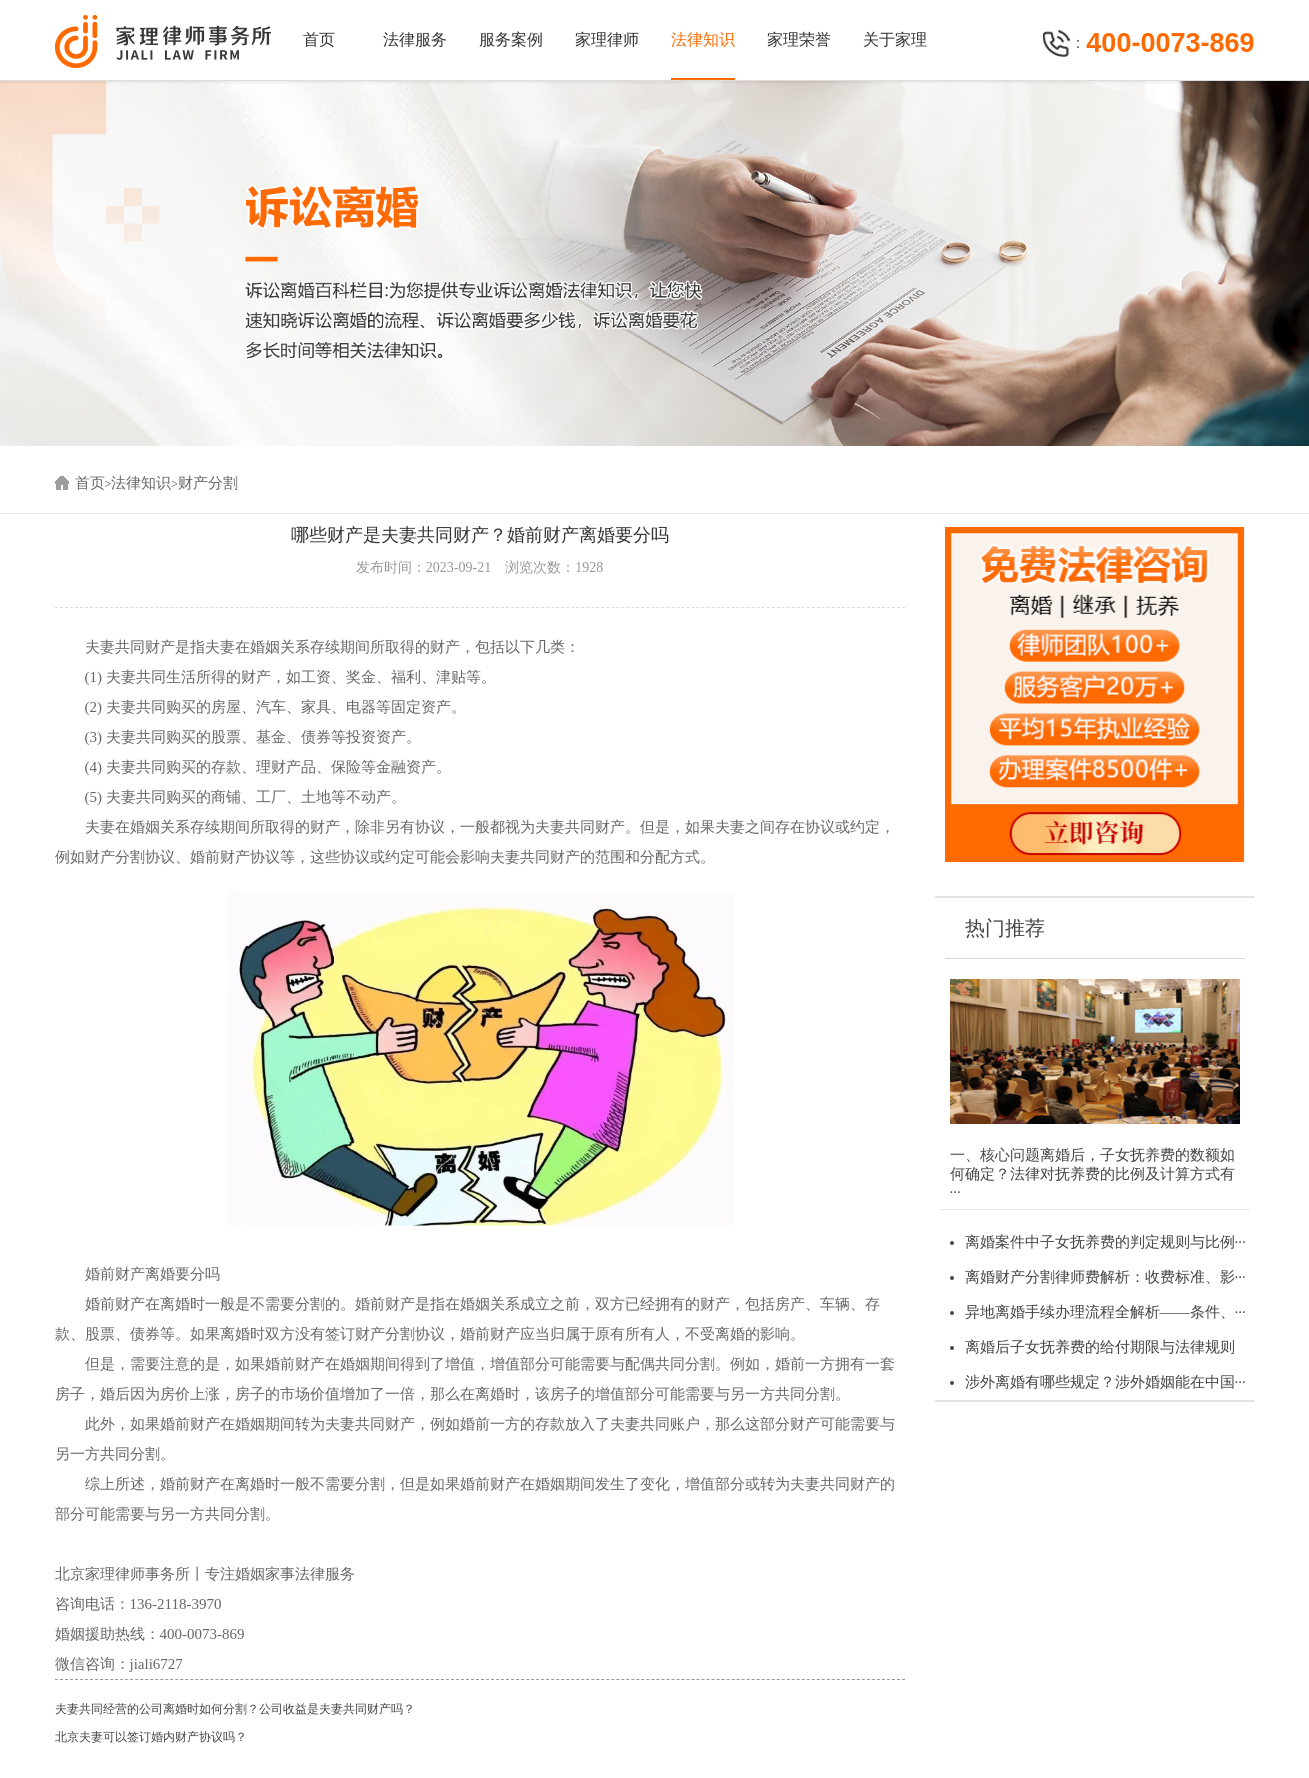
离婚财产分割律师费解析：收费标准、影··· (1105, 1277)
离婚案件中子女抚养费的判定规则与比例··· (1105, 1242)
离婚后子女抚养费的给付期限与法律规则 (1100, 1347)
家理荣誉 (799, 39)
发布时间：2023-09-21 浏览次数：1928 (479, 567)
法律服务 (415, 39)
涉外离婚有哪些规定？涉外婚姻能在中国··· (1105, 1382)
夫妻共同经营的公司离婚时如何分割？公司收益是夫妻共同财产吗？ (235, 1709)
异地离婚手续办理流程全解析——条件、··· (1105, 1312)
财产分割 (208, 483)
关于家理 (895, 39)
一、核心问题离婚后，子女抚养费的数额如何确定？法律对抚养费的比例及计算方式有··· (1092, 1173)
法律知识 (703, 39)
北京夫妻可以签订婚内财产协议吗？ (151, 1737)
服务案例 (511, 39)
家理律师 (607, 39)
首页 (319, 39)
